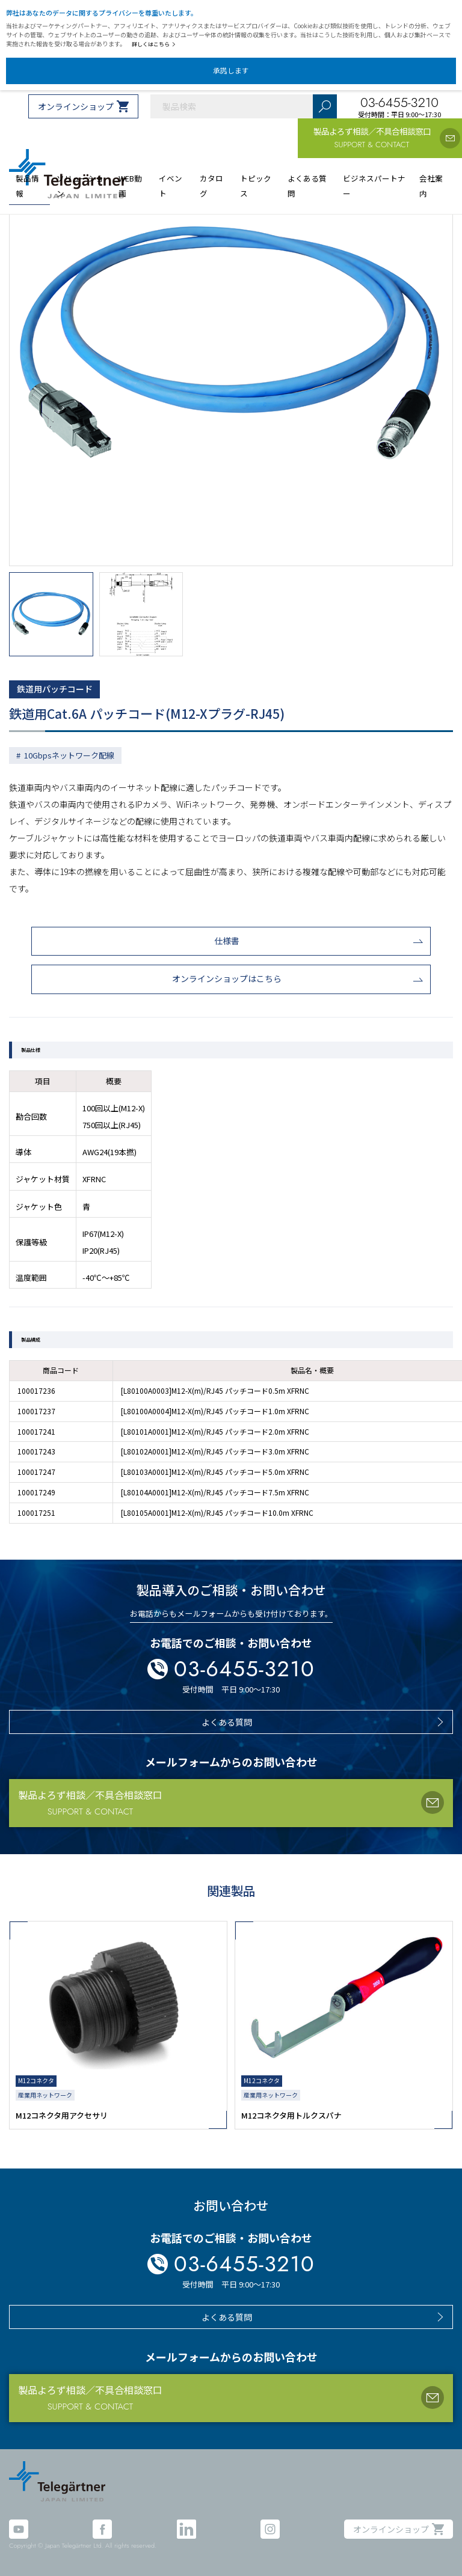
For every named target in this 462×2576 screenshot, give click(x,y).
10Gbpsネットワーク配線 (69, 755)
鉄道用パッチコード (55, 689)
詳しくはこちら (154, 44)
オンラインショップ (76, 106)
